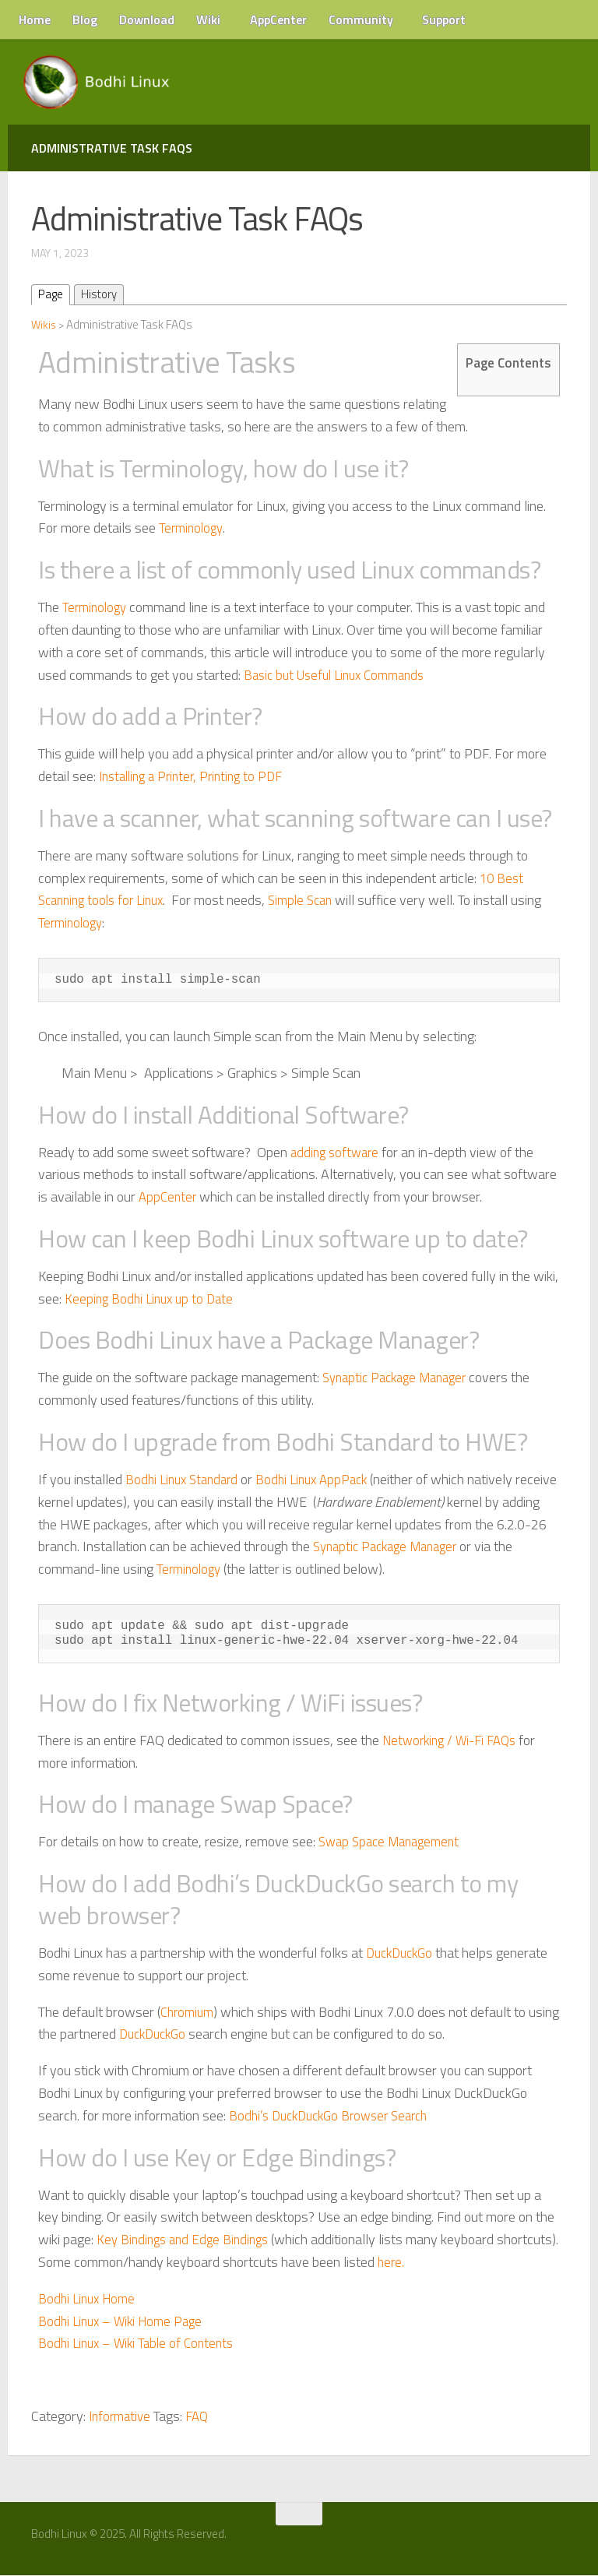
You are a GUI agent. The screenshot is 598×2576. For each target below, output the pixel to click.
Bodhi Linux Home (89, 2299)
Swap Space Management (394, 1842)
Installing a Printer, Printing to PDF (197, 776)
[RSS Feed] (564, 2540)
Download (146, 19)
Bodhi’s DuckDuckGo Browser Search (336, 2116)
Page (51, 295)
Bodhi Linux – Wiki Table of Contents (141, 2344)
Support (444, 19)
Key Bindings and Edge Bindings (187, 2239)
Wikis (44, 325)
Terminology (193, 529)
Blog (84, 19)
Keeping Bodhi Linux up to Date (153, 1299)
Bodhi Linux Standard (185, 1479)
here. (456, 2262)
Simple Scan (313, 901)
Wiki (208, 19)
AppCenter (278, 19)
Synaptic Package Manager (400, 1378)
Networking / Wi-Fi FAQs (454, 1740)
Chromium (189, 2012)
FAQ (202, 2416)
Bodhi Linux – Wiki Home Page (125, 2321)
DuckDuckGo (402, 1953)
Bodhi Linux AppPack (322, 1479)
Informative (122, 2416)
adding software (337, 1152)
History (102, 295)
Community (361, 19)
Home (35, 19)
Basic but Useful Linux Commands (341, 675)
